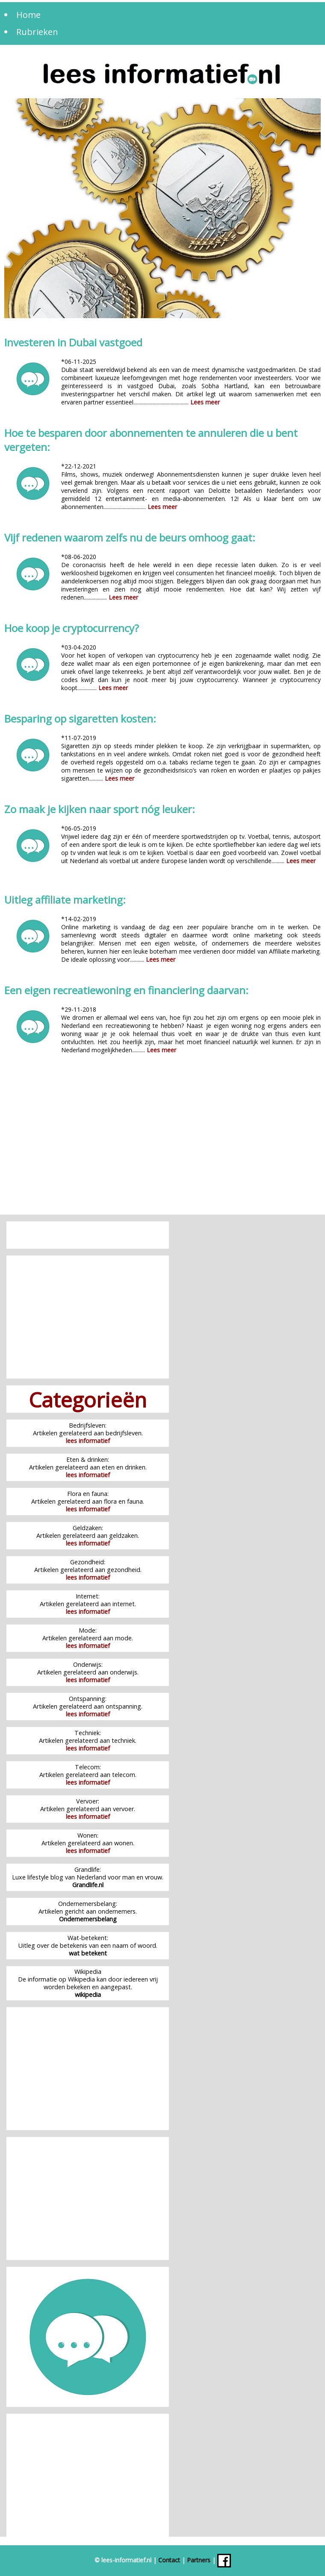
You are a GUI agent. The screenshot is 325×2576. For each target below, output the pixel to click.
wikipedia (88, 1995)
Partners (198, 2560)
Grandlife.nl (87, 1885)
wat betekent (88, 1953)
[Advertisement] (162, 1142)
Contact (169, 2560)
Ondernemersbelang (88, 1919)
